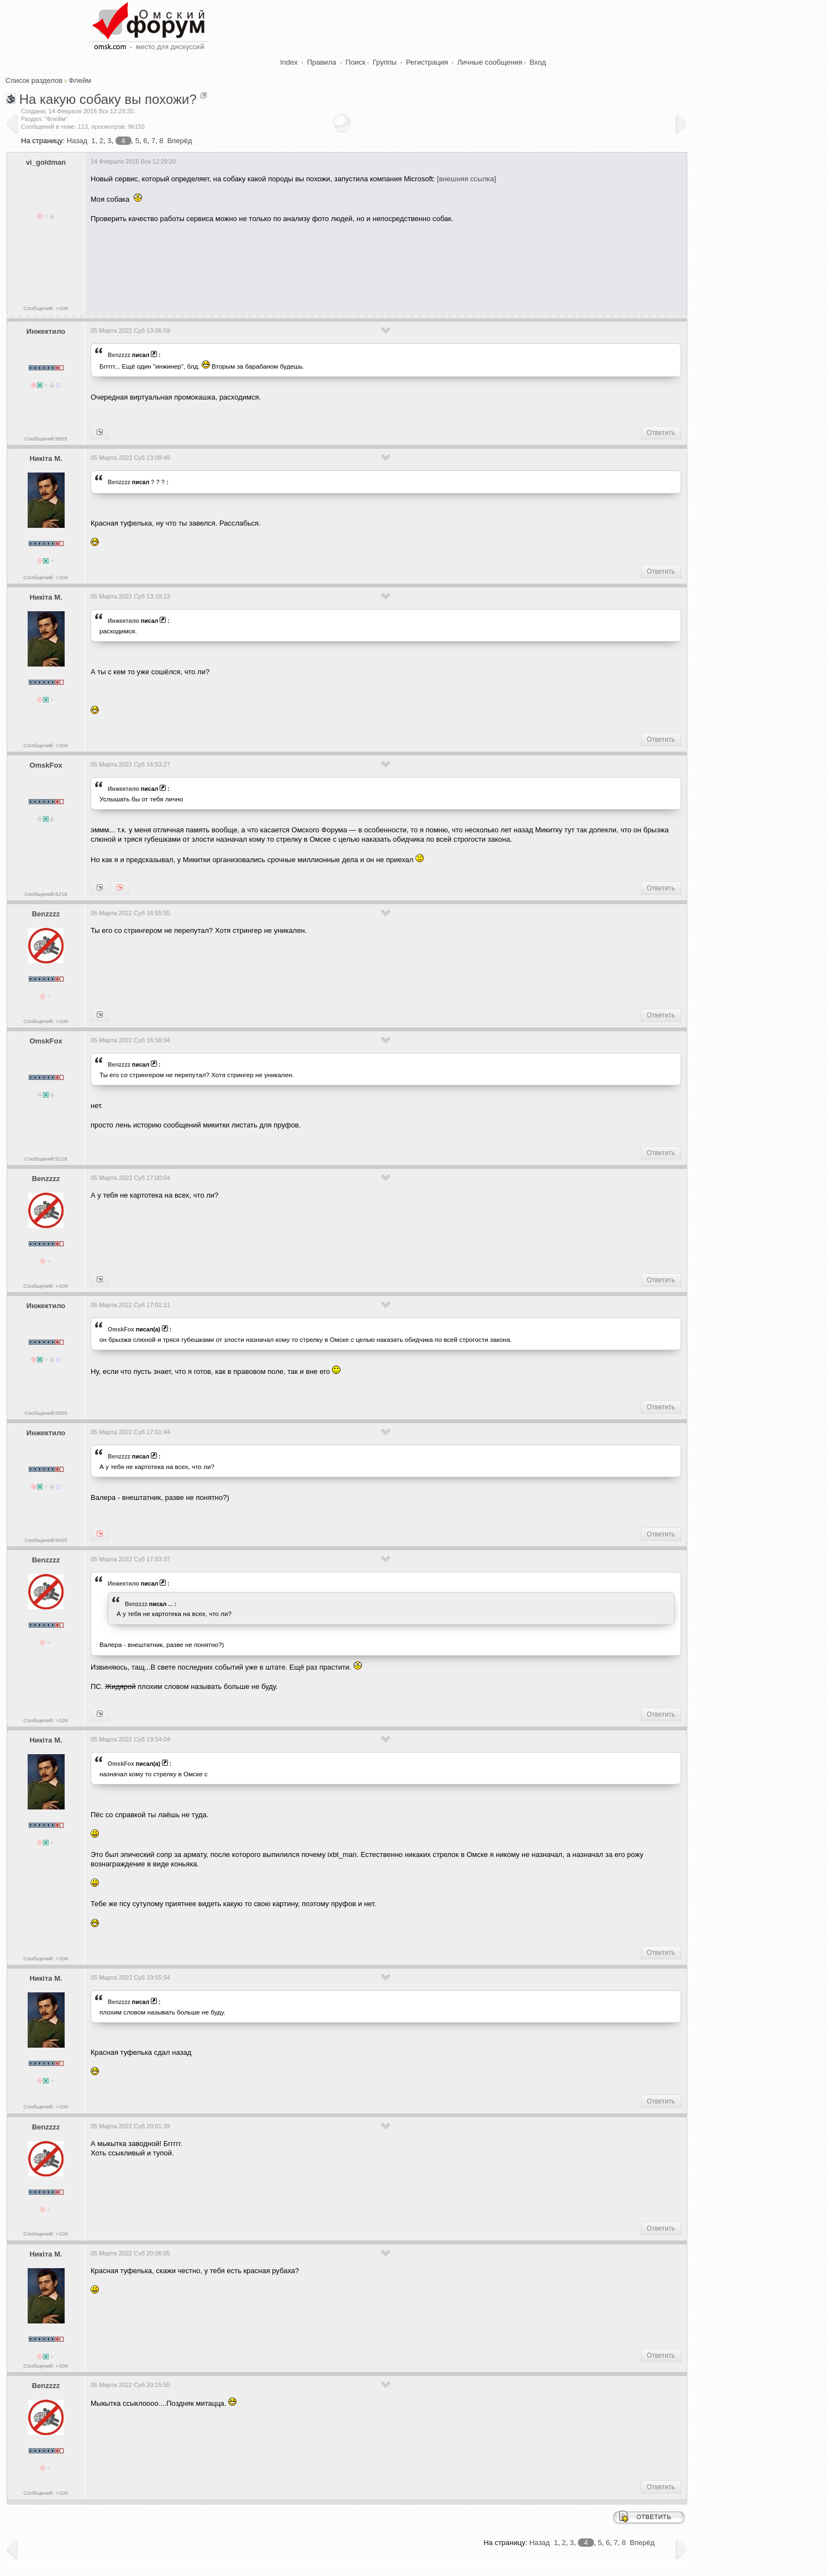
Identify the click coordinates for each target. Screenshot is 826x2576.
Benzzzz (119, 354)
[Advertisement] (292, 265)
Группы (385, 62)
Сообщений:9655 (45, 439)
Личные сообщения (490, 62)
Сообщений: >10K (46, 308)
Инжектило (46, 331)
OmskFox (45, 765)
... (170, 1604)
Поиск (355, 62)
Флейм (80, 80)
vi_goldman (46, 162)
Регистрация (427, 62)
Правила (321, 62)
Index (289, 62)
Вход (538, 62)
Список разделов (34, 80)
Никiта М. (45, 458)
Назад (77, 141)
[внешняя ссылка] (466, 179)
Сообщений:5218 (45, 894)
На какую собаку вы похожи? (108, 99)
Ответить (661, 433)
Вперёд (179, 141)
